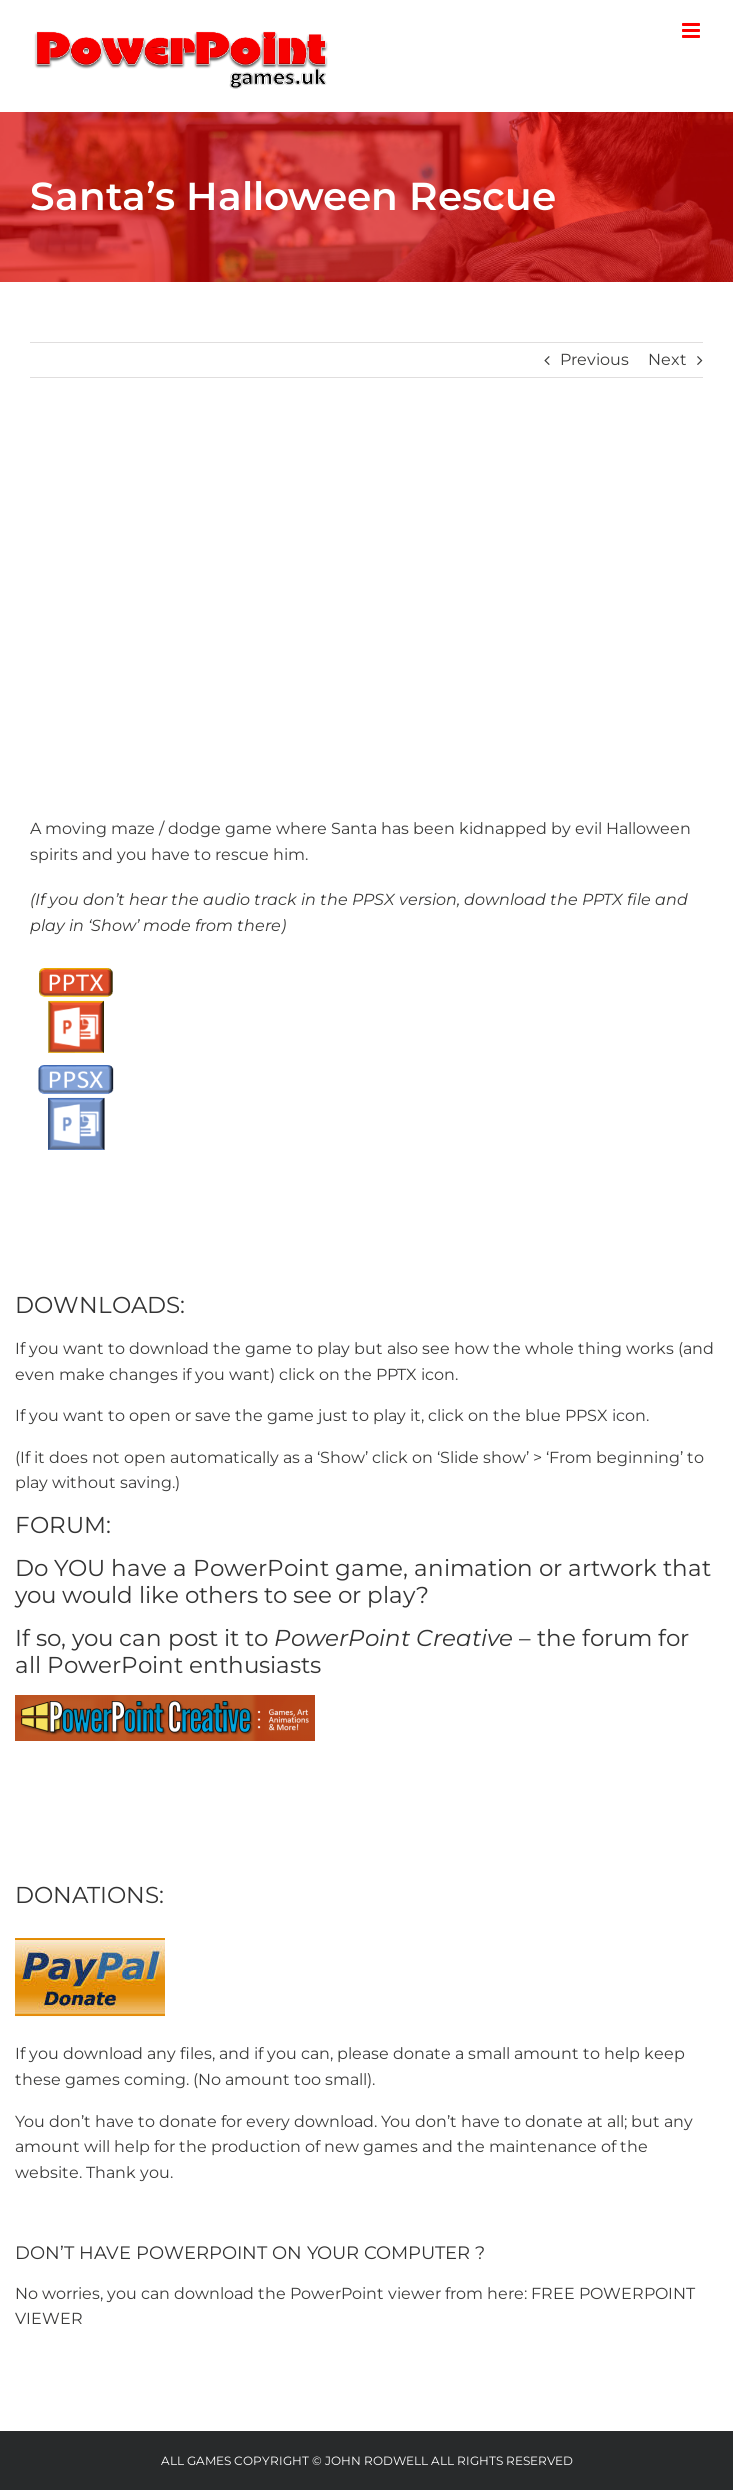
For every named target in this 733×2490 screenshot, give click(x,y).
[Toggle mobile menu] (692, 30)
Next (667, 359)
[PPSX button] (75, 1062)
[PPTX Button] (75, 965)
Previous (594, 359)
